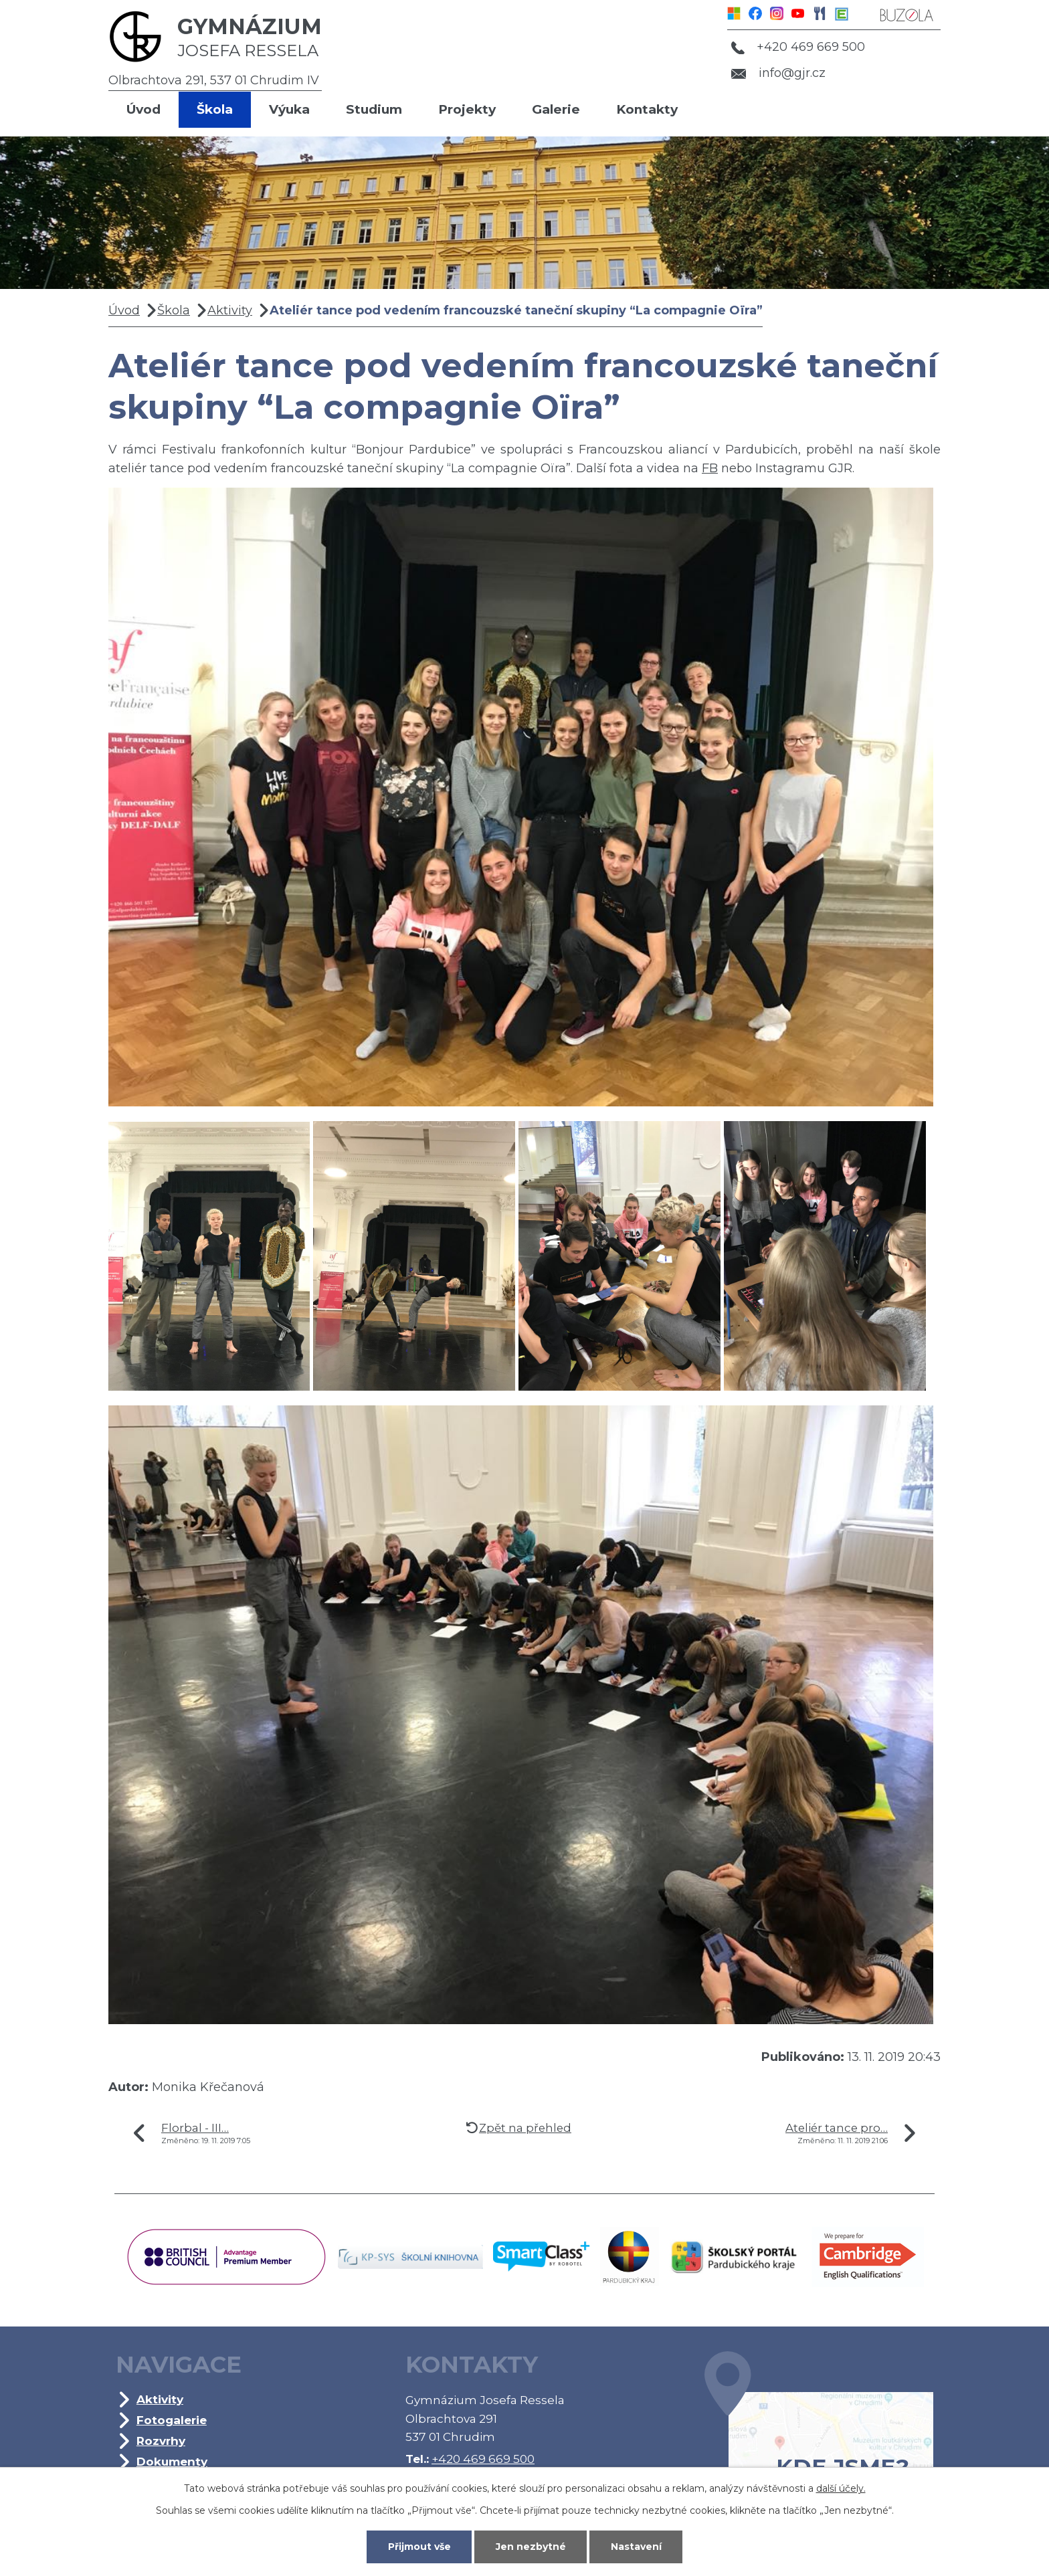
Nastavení (636, 2547)
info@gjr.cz (778, 73)
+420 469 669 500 (798, 46)
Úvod (143, 109)
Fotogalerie (171, 2420)
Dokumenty (171, 2461)
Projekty (467, 109)
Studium (374, 109)
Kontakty (647, 109)
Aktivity (229, 310)
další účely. (841, 2488)
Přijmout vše (419, 2547)
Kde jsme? (819, 2435)
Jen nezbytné (531, 2547)
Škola (215, 109)
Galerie (556, 109)
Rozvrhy (160, 2441)
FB (710, 468)
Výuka (289, 109)
